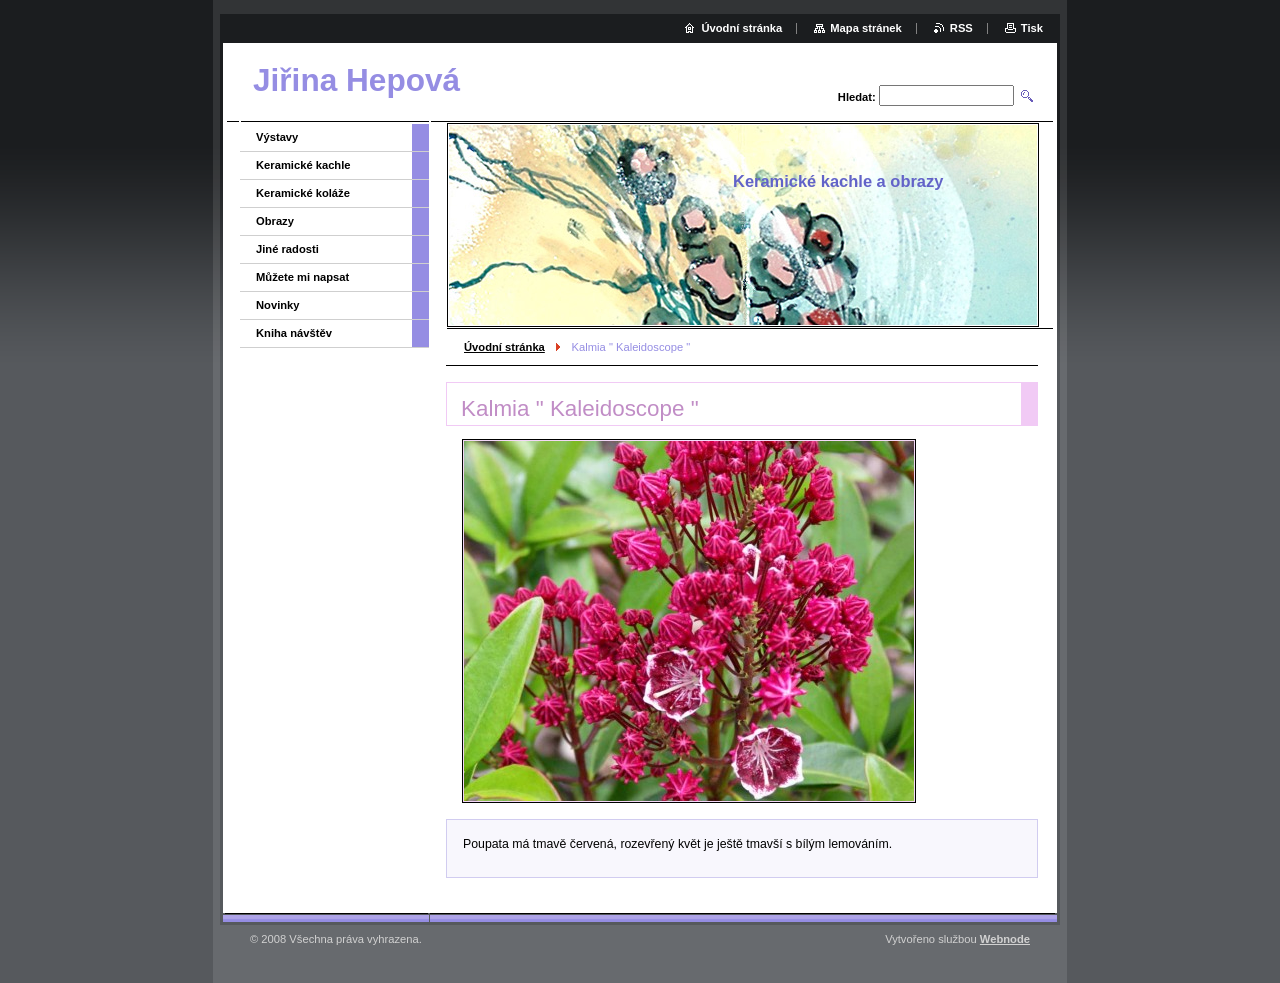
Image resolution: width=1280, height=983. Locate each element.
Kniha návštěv (294, 333)
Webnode (1005, 939)
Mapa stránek (866, 28)
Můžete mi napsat (302, 277)
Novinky (278, 305)
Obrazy (275, 221)
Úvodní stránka (504, 347)
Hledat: (857, 97)
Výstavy (277, 137)
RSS (961, 28)
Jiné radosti (287, 249)
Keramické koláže (303, 193)
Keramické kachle (303, 165)
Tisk (1032, 28)
